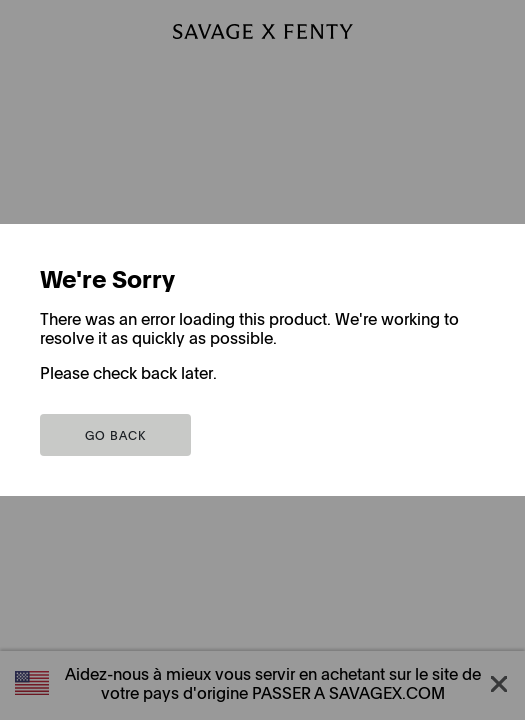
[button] (115, 435)
